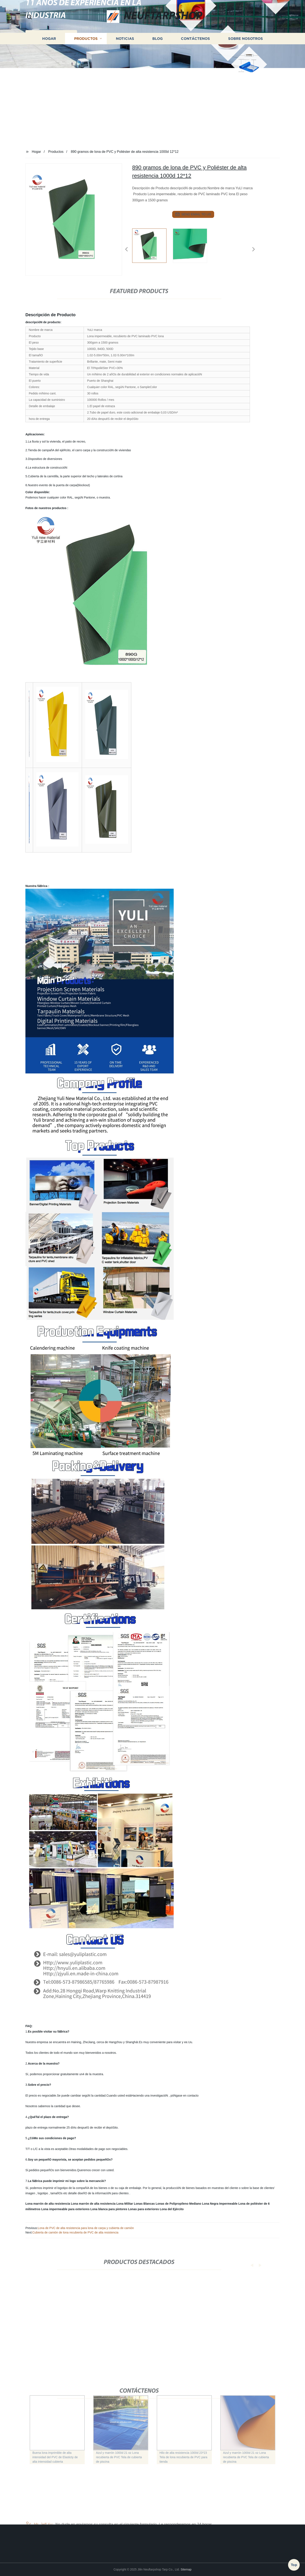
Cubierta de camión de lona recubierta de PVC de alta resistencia (75, 2232)
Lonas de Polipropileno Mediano (178, 2203)
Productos (86, 72)
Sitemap (186, 2569)
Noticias (125, 72)
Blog (157, 72)
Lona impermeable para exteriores (65, 2209)
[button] (29, 17)
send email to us (193, 214)
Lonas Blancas (144, 2203)
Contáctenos (195, 72)
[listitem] (152, 247)
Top (294, 2564)
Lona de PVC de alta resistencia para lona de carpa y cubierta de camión (86, 2228)
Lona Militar (124, 2203)
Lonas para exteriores (143, 2209)
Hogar (49, 72)
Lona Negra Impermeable (219, 2203)
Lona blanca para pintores (108, 2209)
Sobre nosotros (245, 72)
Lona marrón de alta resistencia (47, 2203)
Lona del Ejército (172, 2209)
